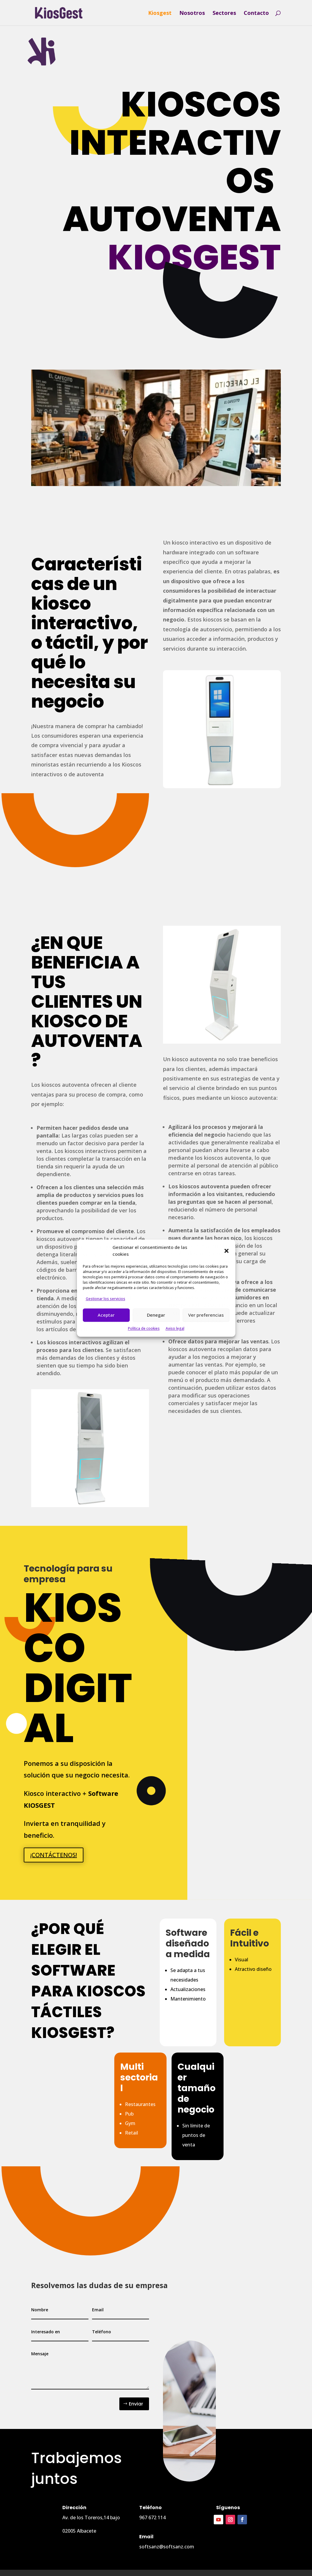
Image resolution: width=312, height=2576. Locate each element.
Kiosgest (160, 13)
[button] (226, 1251)
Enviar (136, 2403)
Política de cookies (144, 1328)
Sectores (224, 13)
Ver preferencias (206, 1315)
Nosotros (192, 13)
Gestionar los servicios (105, 1299)
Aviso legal (175, 1328)
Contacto (256, 13)
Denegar (156, 1315)
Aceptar (106, 1315)
